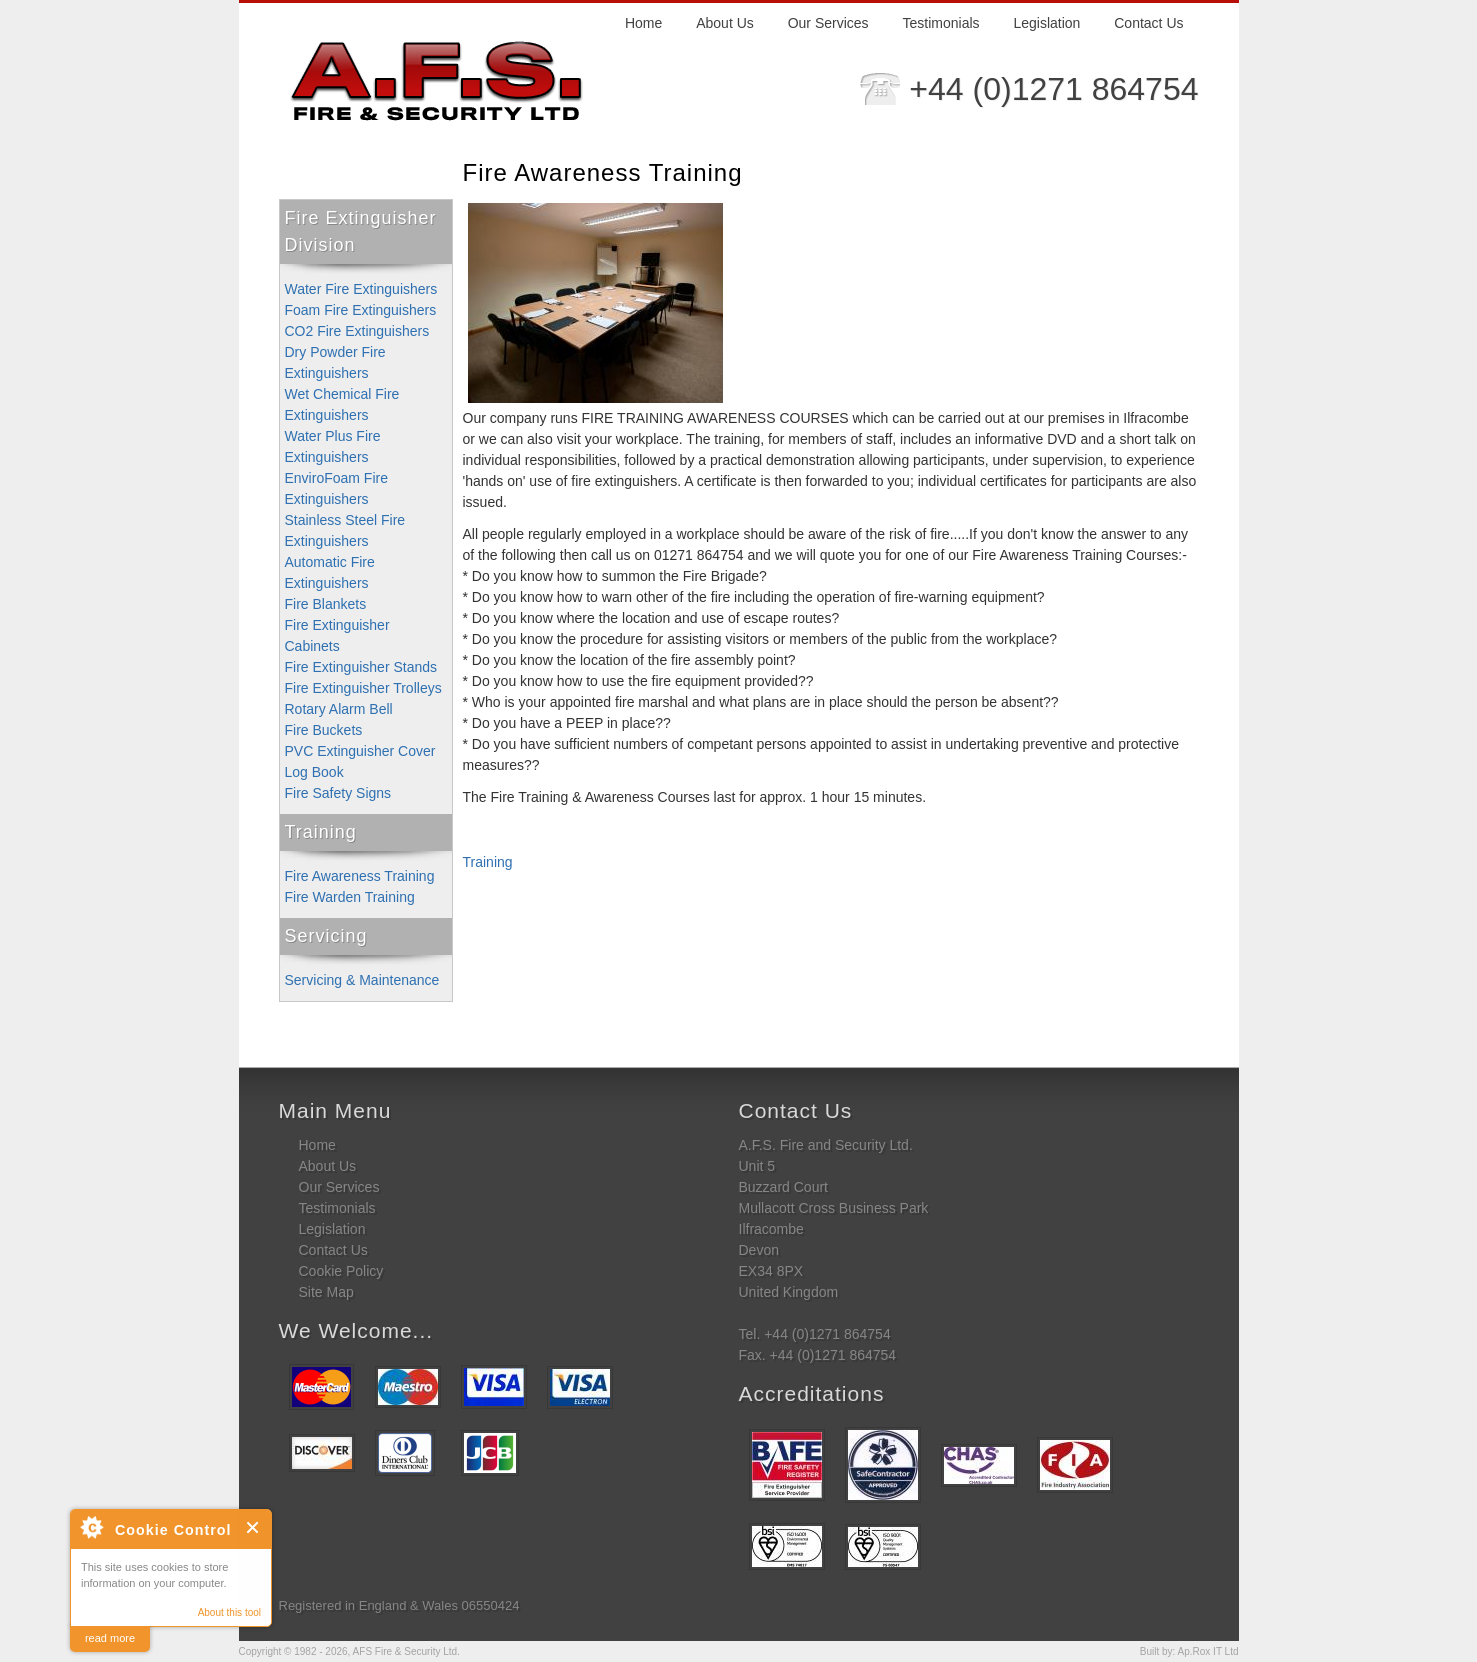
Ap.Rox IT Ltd (1208, 1651)
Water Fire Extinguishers (361, 289)
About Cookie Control (91, 1527)
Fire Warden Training (350, 897)
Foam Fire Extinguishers (361, 310)
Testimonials (941, 23)
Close (253, 1527)
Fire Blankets (326, 604)
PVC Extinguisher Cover (360, 751)
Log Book (314, 772)
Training (321, 832)
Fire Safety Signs (338, 793)
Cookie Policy (341, 1271)
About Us (725, 23)
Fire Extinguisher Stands (361, 667)
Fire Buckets (324, 730)
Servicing (326, 936)
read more (110, 1638)
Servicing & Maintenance (362, 980)
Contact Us (1148, 23)
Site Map (326, 1292)
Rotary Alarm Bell (339, 709)
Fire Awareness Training (360, 876)
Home (643, 23)
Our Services (828, 23)
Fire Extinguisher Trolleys (363, 688)
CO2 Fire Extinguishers (357, 331)
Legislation (1046, 23)
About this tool (229, 1612)
